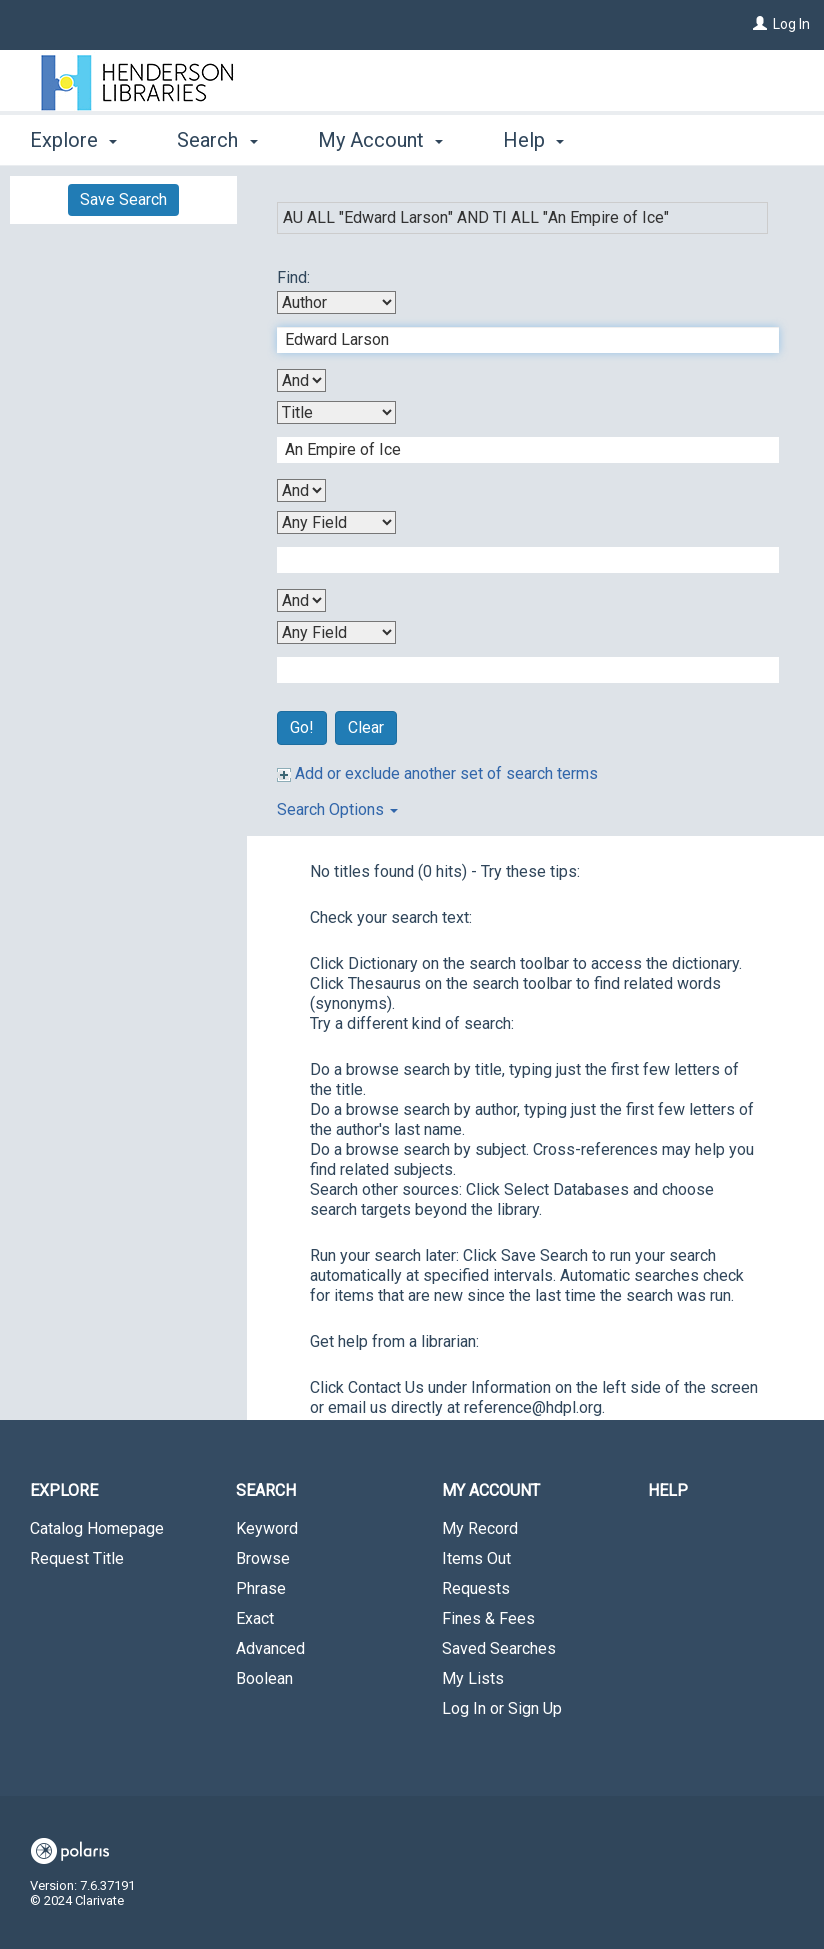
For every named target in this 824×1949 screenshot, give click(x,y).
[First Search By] (336, 302)
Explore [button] (73, 140)
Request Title (77, 1558)
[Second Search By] (336, 412)
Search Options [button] (337, 809)
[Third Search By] (336, 522)
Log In (791, 24)
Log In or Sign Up (502, 1708)
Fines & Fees (488, 1618)
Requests (476, 1588)
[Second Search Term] (517, 450)
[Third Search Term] (517, 560)
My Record (480, 1528)
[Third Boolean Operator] (301, 600)
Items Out (476, 1558)
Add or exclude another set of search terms (437, 773)
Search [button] (217, 140)
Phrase (261, 1588)
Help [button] (533, 140)
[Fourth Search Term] (517, 670)
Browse (263, 1558)
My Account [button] (380, 140)
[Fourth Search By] (336, 632)
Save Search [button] (123, 199)
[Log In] (760, 24)
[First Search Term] (517, 340)
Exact (255, 1618)
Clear (366, 727)
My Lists (473, 1678)
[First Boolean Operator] (301, 380)
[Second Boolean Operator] (301, 490)
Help (668, 1490)
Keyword (267, 1528)
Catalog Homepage (97, 1528)
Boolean (264, 1678)
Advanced (270, 1648)
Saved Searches (499, 1648)
